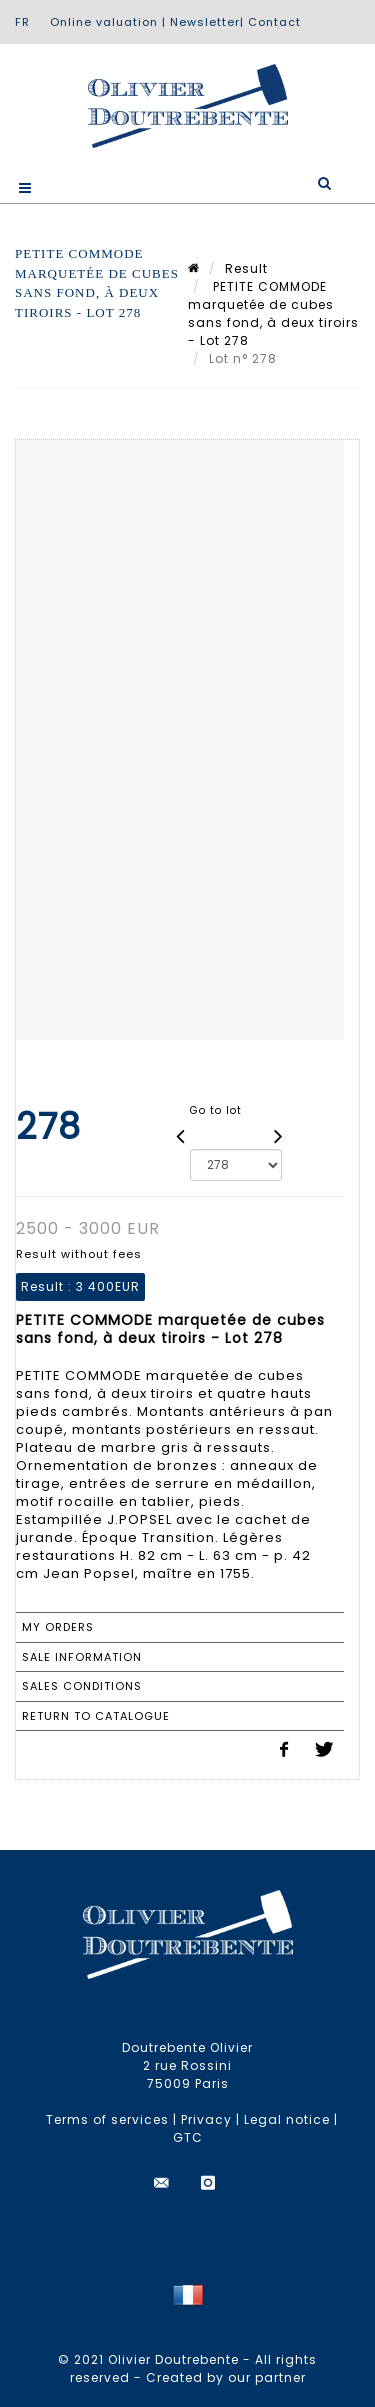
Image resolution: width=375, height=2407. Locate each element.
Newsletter (205, 22)
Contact (274, 22)
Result (246, 268)
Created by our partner (226, 2377)
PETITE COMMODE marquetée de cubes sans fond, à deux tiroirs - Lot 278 (273, 313)
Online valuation (104, 22)
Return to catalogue (96, 1716)
